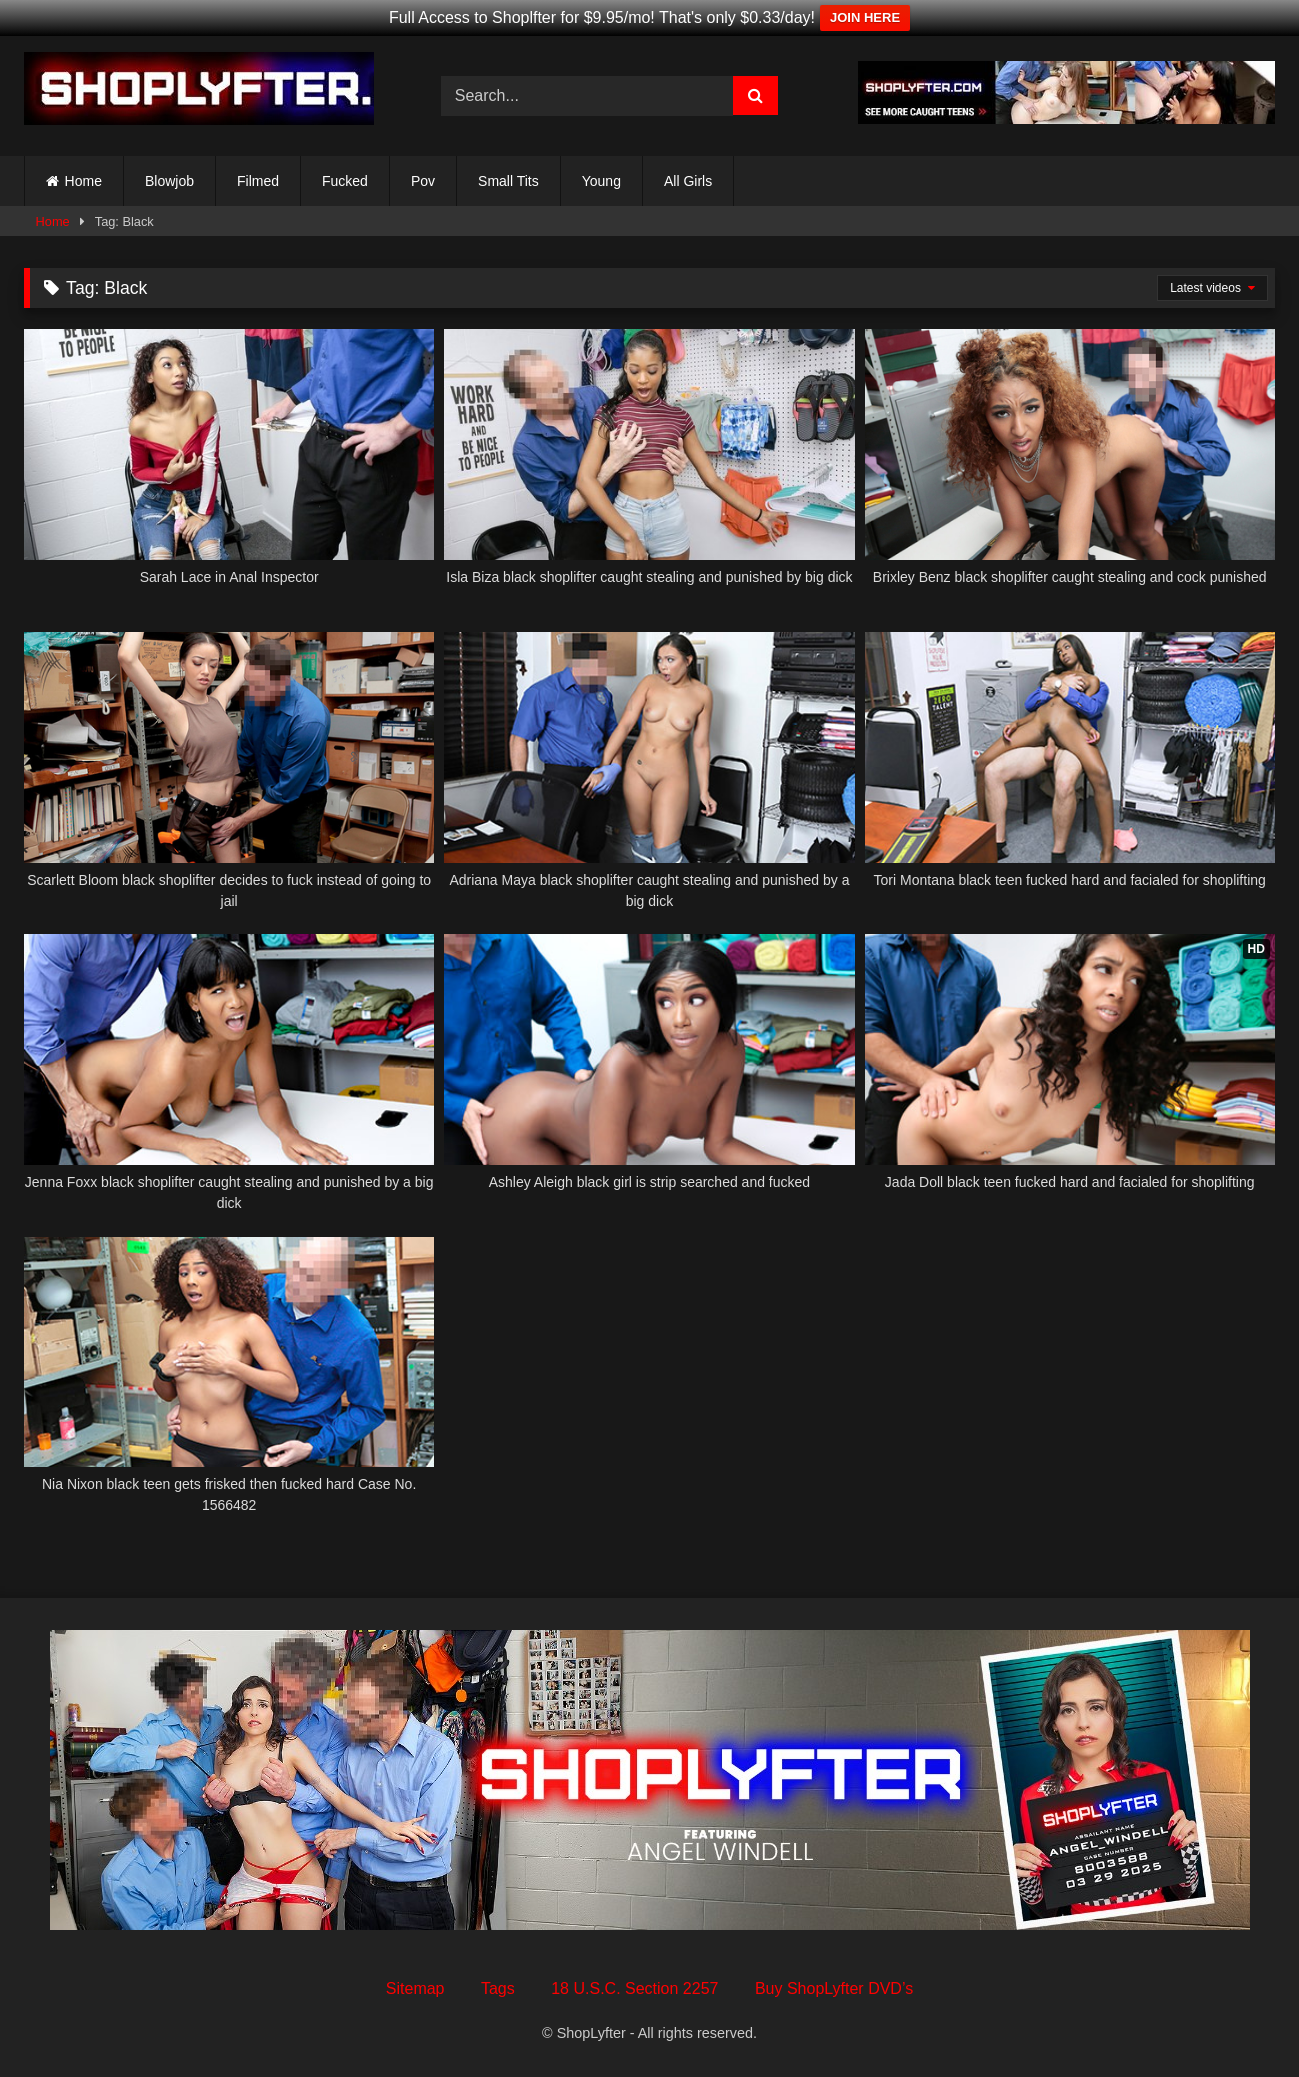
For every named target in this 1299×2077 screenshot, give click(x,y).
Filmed (258, 181)
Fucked (345, 181)
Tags (498, 1988)
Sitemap (415, 1988)
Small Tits (508, 181)
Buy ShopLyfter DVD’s (834, 1988)
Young (601, 181)
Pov (423, 181)
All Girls (688, 181)
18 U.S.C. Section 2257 (634, 1988)
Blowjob (169, 181)
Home (83, 181)
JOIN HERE (865, 17)
